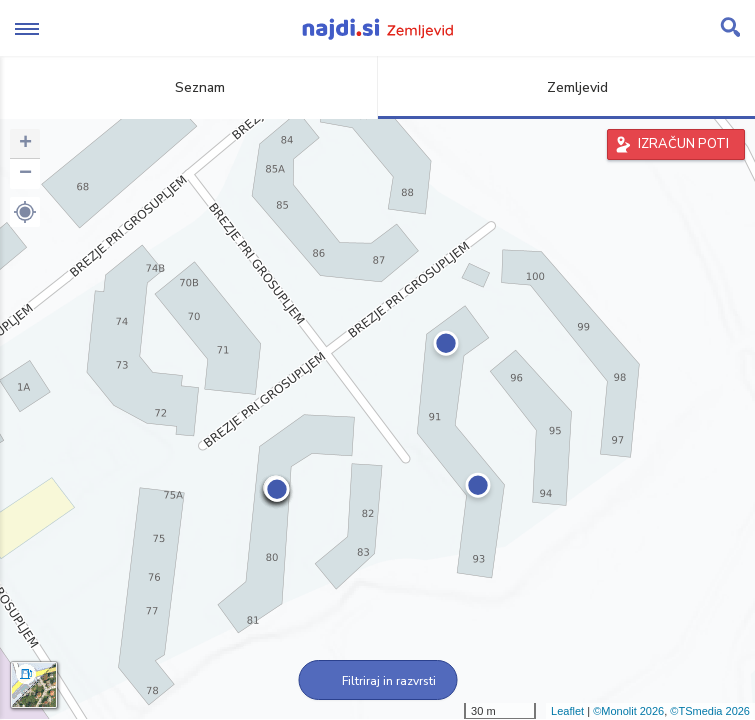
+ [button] (25, 144)
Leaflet (567, 711)
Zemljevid (566, 87)
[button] (25, 212)
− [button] (25, 174)
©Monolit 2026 (628, 711)
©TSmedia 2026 (710, 711)
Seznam (188, 87)
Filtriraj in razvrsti (377, 681)
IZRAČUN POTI (683, 144)
